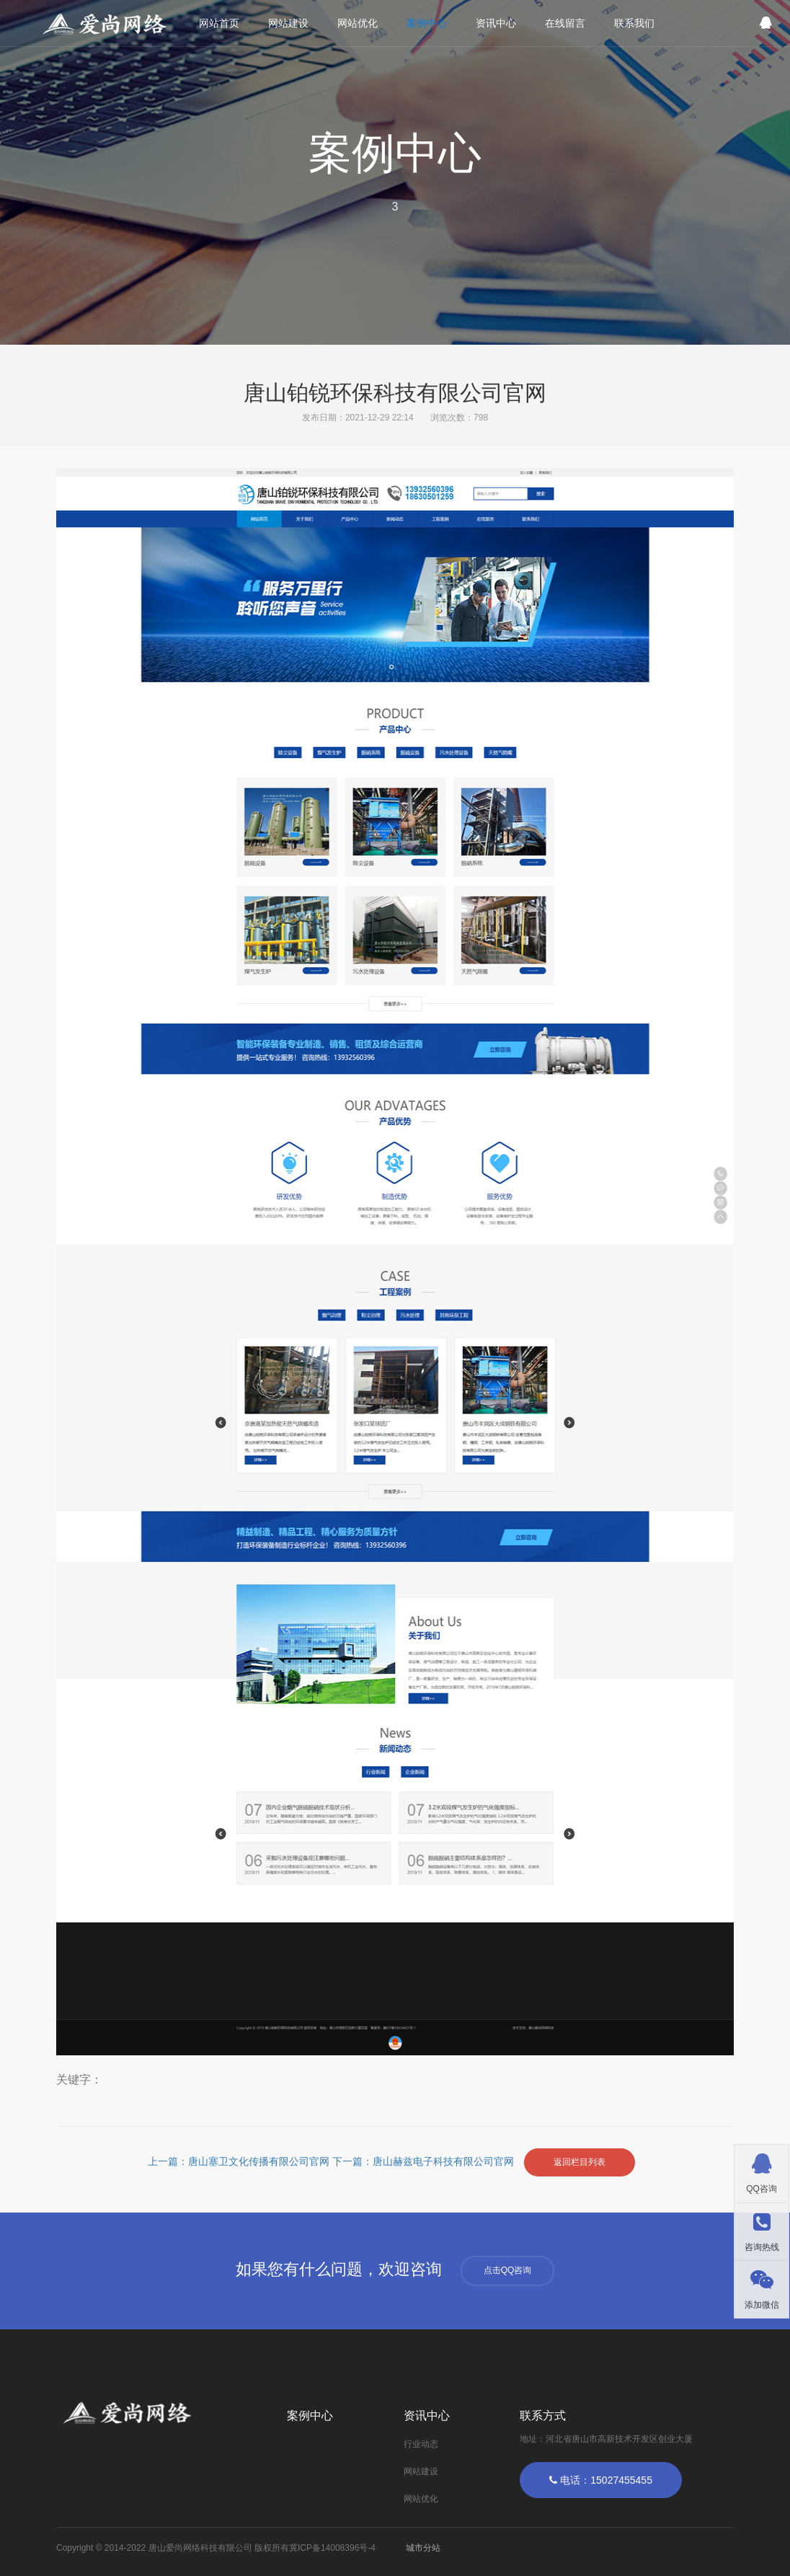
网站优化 (357, 23)
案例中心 (427, 23)
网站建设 (288, 23)
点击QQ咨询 (508, 2270)
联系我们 (634, 23)
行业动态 (421, 2444)
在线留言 (565, 23)
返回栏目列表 (579, 2162)
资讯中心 (496, 23)
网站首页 (219, 23)
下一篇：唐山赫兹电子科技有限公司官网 (424, 2162)
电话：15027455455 (600, 2480)
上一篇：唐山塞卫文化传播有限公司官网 (240, 2162)
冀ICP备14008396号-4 (332, 2548)
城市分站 (423, 2548)
